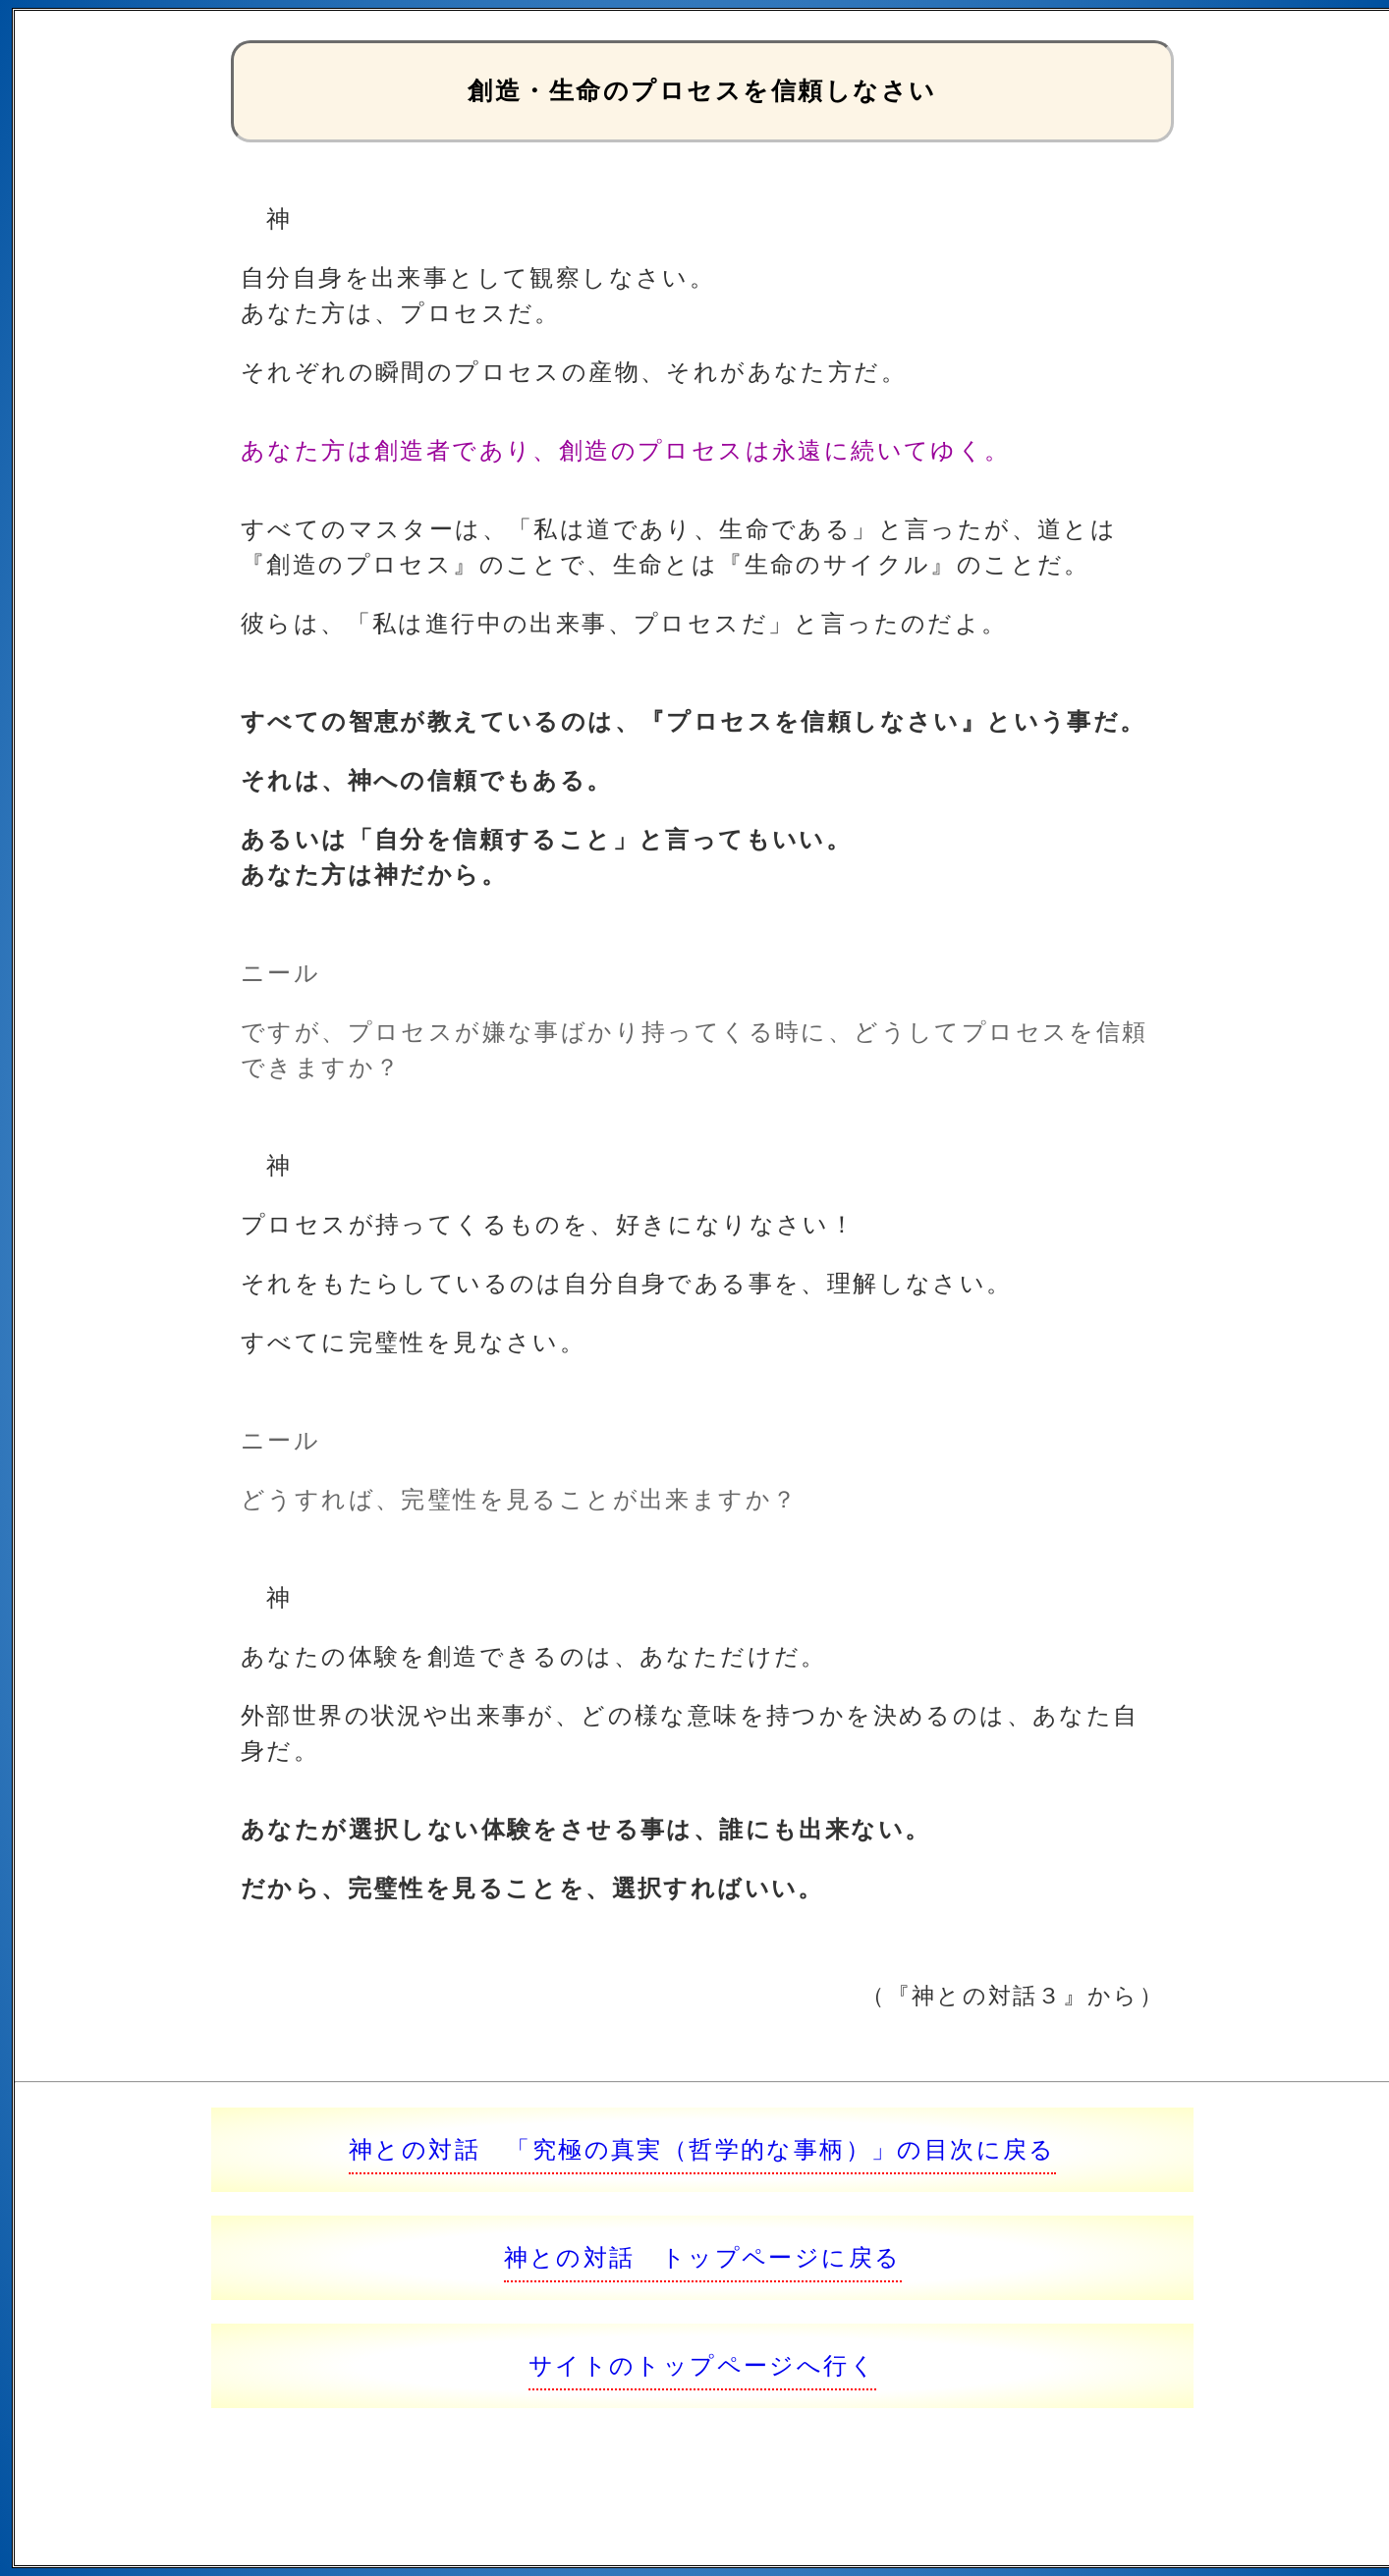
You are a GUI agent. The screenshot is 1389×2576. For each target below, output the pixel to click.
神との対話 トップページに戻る (703, 2257)
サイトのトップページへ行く (702, 2365)
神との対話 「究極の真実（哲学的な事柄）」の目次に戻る (702, 2149)
